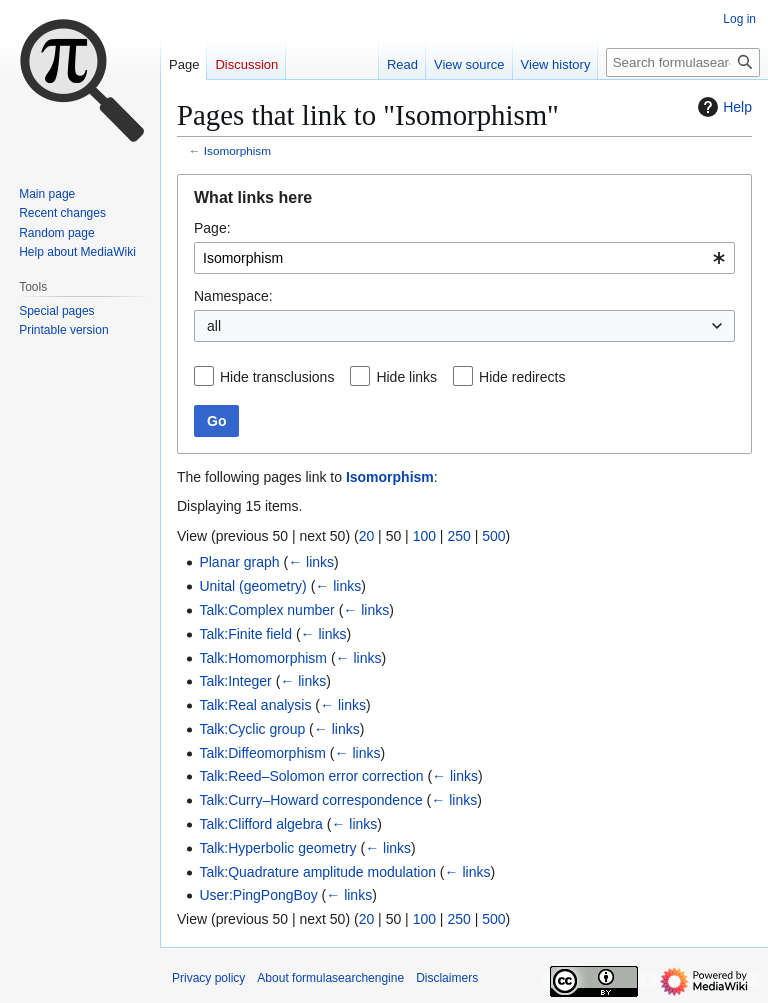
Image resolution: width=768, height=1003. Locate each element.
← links (311, 562)
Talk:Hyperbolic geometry (277, 848)
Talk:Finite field (245, 634)
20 (367, 536)
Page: (212, 228)
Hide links (406, 377)
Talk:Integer (235, 681)
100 (424, 536)
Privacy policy (208, 978)
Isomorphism (237, 150)
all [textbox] (214, 326)
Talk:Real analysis (255, 705)
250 (458, 536)
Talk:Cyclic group (252, 729)
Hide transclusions (277, 377)
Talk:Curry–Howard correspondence (310, 800)
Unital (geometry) (252, 586)
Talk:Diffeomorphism (262, 753)
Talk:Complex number (266, 610)
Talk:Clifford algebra (260, 824)
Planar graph (239, 562)
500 (493, 536)
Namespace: (233, 296)
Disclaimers (447, 978)
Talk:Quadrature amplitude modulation (317, 872)
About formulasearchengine (330, 978)
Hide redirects (522, 377)
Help (722, 107)
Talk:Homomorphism (263, 658)
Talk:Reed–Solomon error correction (311, 776)
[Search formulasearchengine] (683, 62)
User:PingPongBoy (258, 895)
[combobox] (464, 258)
